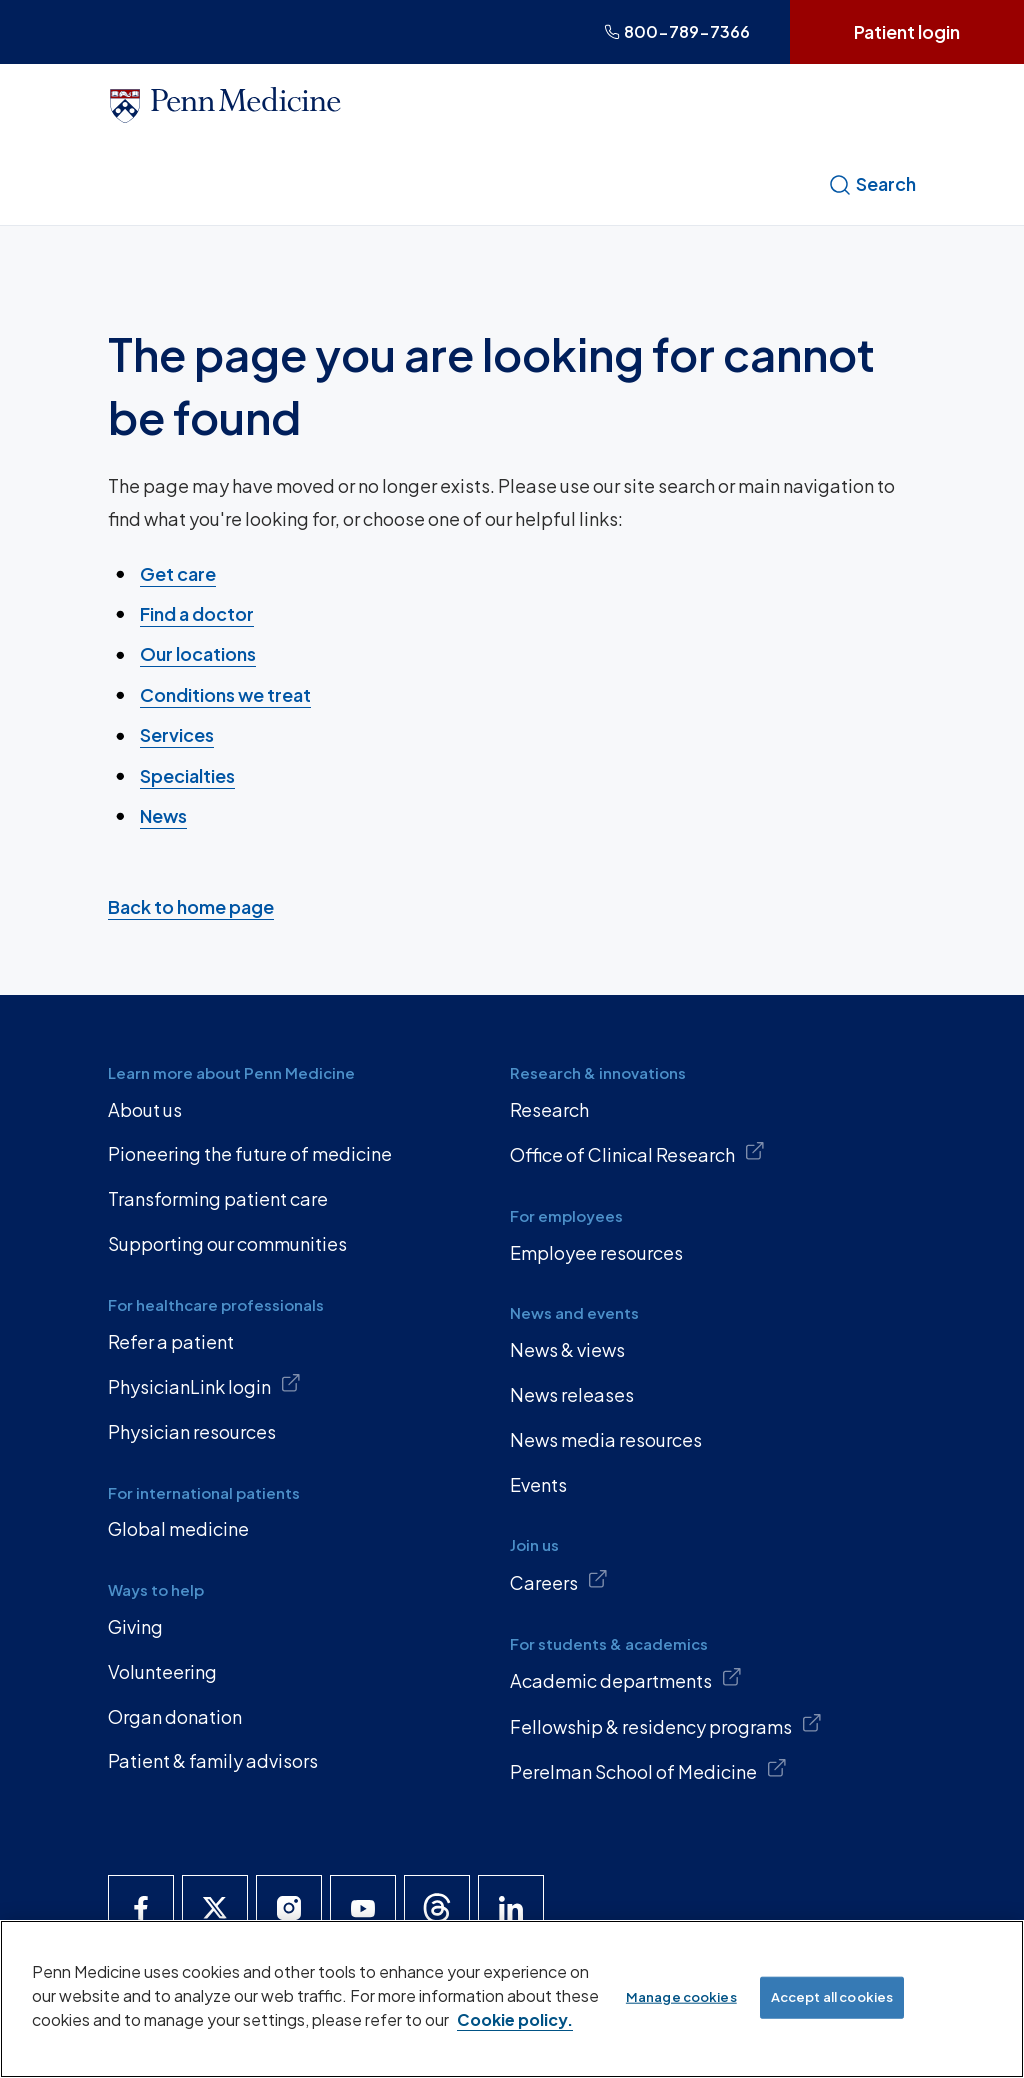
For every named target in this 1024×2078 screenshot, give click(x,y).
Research (549, 1109)
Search (872, 184)
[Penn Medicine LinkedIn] (511, 1908)
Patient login (907, 31)
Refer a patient (171, 1341)
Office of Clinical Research (637, 1153)
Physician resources (192, 1431)
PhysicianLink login (204, 1385)
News (163, 815)
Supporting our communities (227, 1243)
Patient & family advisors (213, 1760)
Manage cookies (681, 1997)
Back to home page (191, 905)
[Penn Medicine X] (215, 1908)
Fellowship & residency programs (666, 1725)
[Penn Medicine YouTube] (363, 1908)
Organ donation (175, 1716)
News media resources (606, 1439)
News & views (567, 1349)
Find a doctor (197, 613)
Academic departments (626, 1679)
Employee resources (596, 1252)
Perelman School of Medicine (648, 1770)
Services (177, 734)
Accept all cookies (832, 1997)
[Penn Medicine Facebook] (141, 1908)
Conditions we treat (225, 694)
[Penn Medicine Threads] (437, 1908)
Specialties (187, 774)
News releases (572, 1394)
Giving (135, 1626)
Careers (559, 1581)
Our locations (198, 653)
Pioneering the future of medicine (250, 1153)
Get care (178, 572)
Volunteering (162, 1671)
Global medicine (178, 1528)
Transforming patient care (218, 1198)
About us (145, 1109)
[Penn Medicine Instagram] (289, 1908)
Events (538, 1484)
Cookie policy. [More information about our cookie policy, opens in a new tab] (515, 2019)
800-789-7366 (677, 31)
